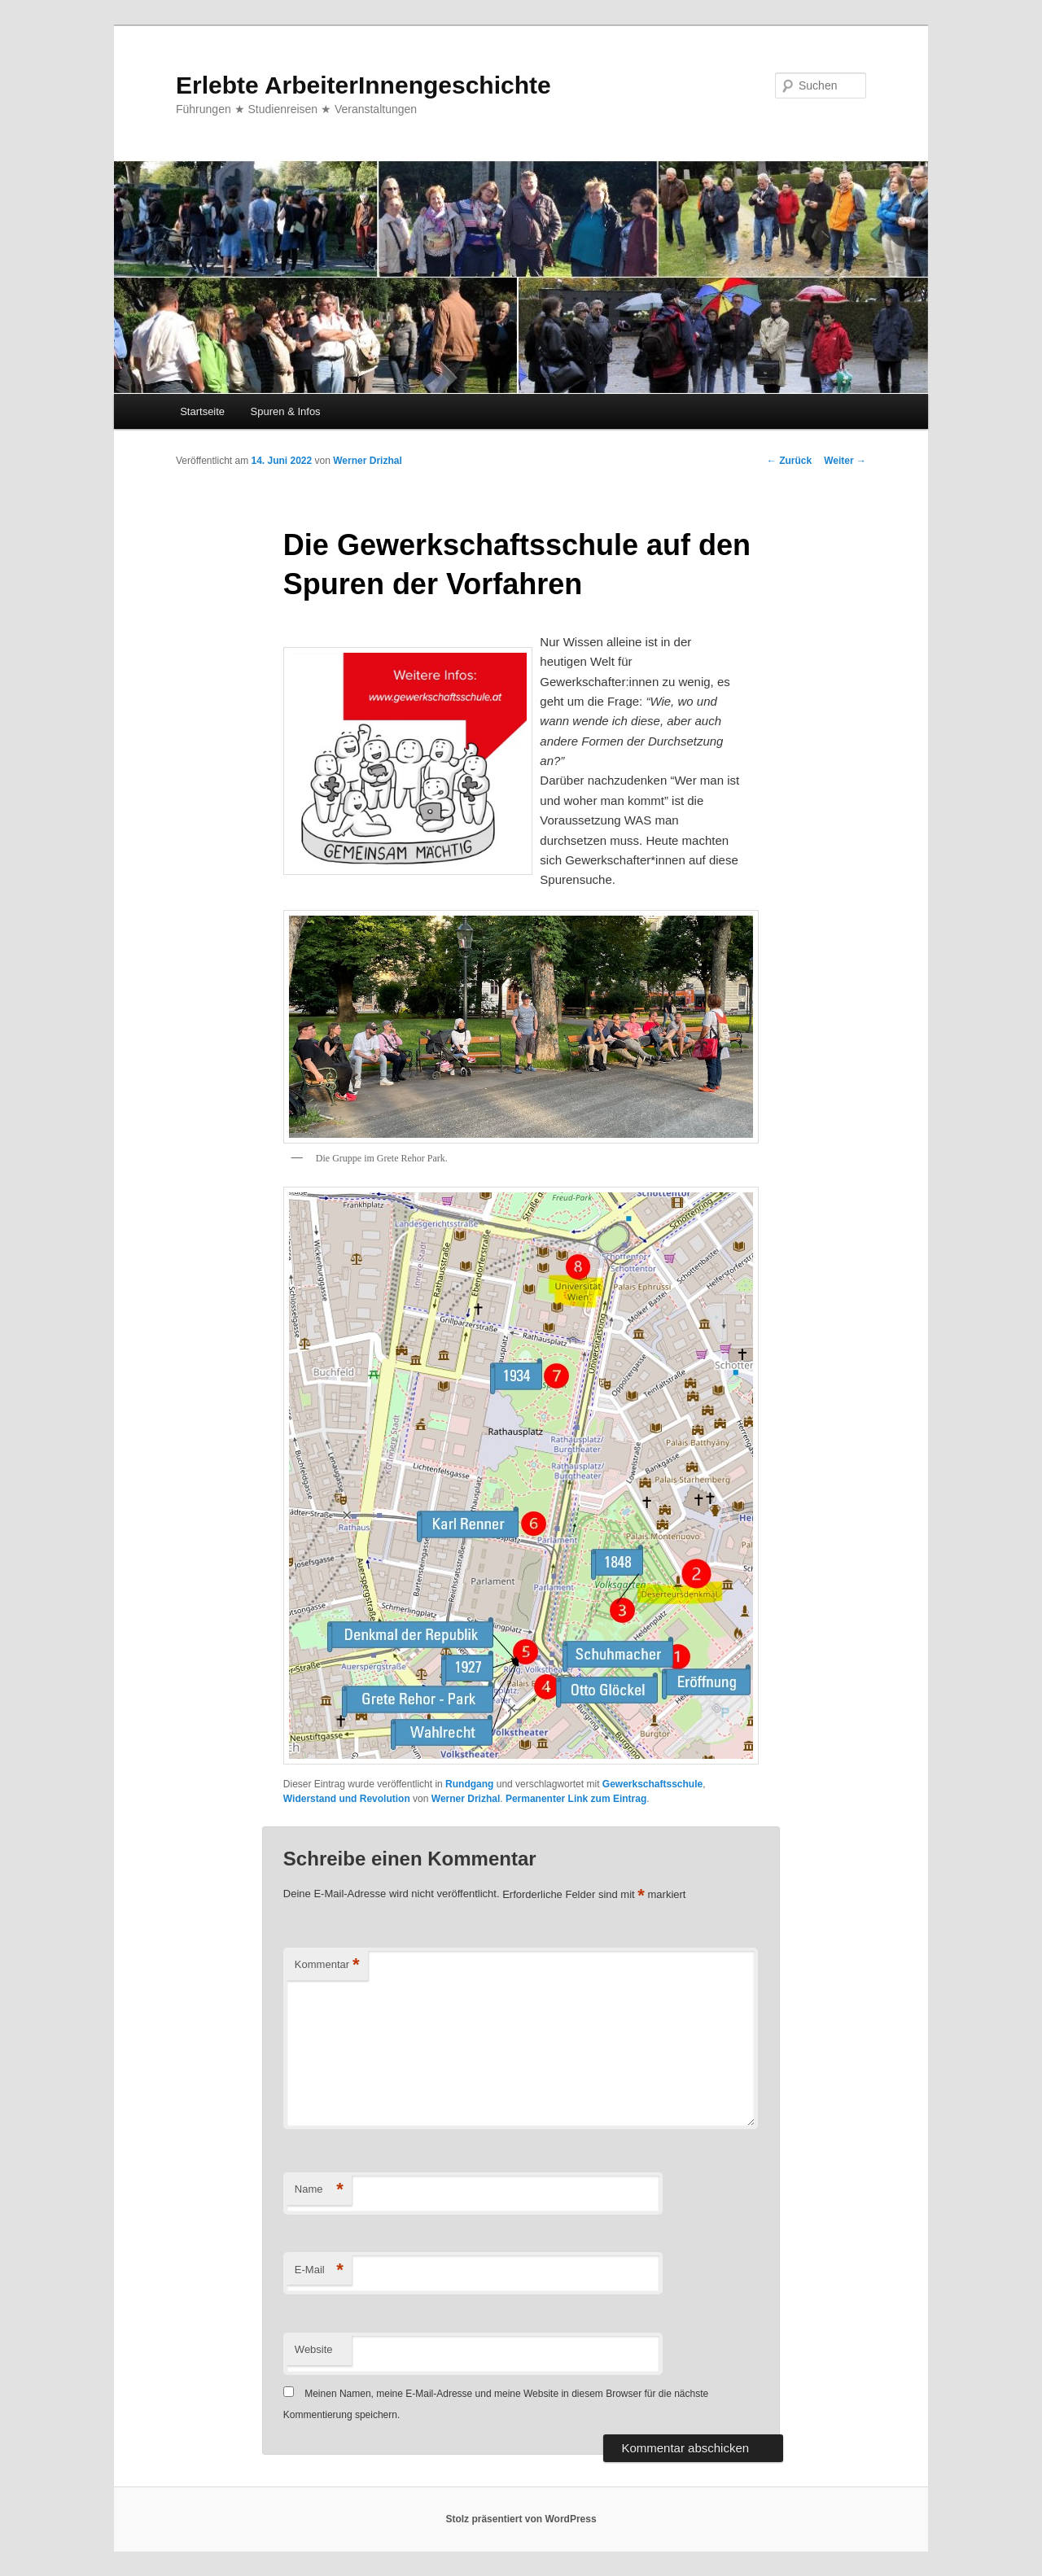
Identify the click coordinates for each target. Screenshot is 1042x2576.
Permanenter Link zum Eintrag (576, 1798)
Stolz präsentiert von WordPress (520, 2519)
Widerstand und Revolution (346, 1798)
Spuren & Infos (286, 411)
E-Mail (319, 2270)
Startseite (202, 411)
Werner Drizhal (367, 460)
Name (319, 2190)
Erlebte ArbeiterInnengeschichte (363, 85)
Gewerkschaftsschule (652, 1784)
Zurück (789, 460)
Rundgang (469, 1784)
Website (314, 2349)
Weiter (845, 460)
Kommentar (327, 1965)
